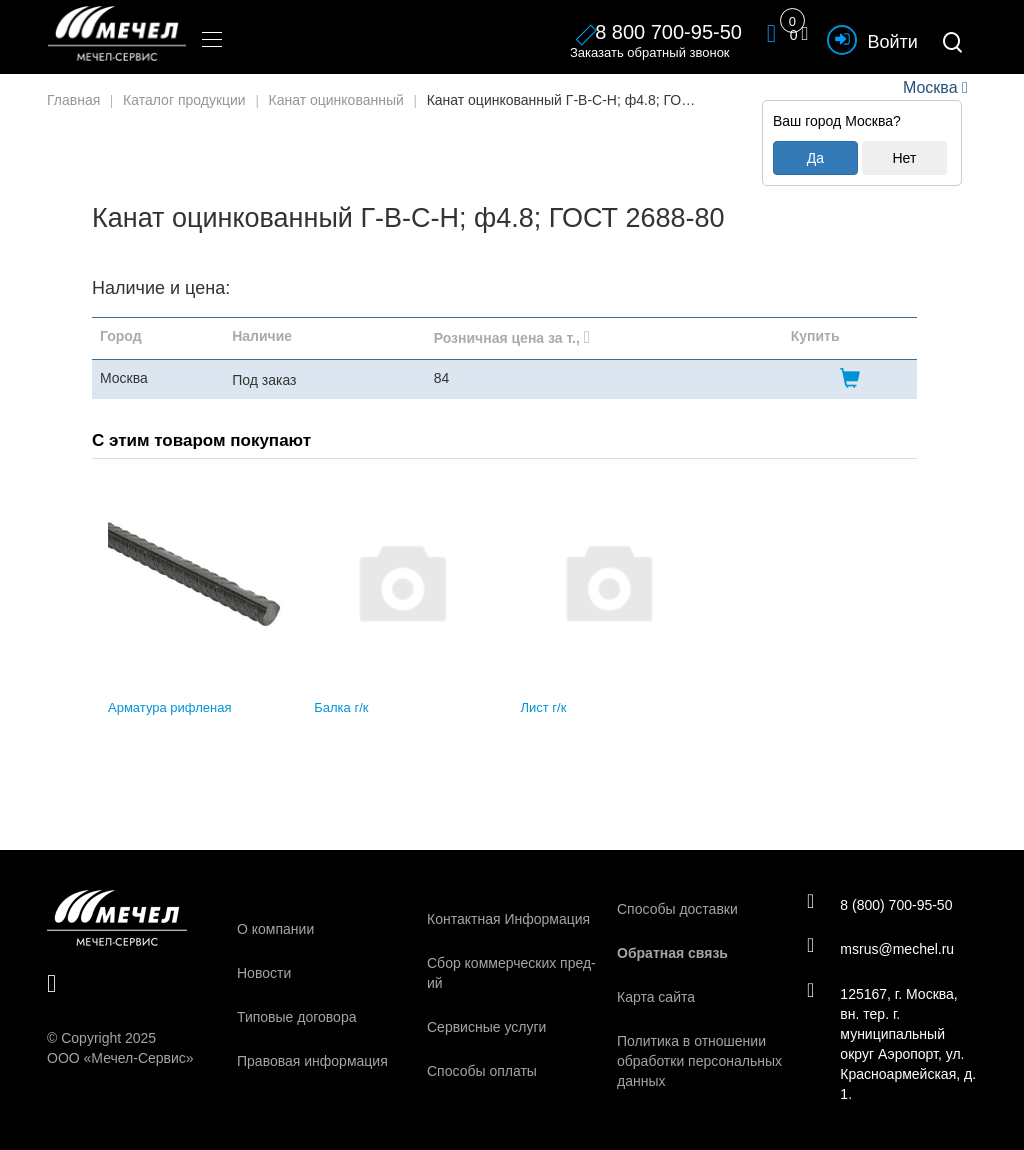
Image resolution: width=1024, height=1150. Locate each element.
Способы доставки (677, 909)
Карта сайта (656, 997)
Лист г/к (544, 707)
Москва (930, 87)
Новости (264, 973)
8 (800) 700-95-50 (880, 904)
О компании (275, 929)
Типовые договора (296, 1017)
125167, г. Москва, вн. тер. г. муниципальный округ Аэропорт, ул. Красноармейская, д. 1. (886, 1044)
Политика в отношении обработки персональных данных (699, 1061)
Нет (904, 158)
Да (815, 158)
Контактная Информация (508, 919)
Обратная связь (672, 953)
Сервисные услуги (486, 1027)
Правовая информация (312, 1061)
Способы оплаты (482, 1071)
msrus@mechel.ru (881, 949)
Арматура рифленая (169, 707)
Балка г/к (341, 707)
